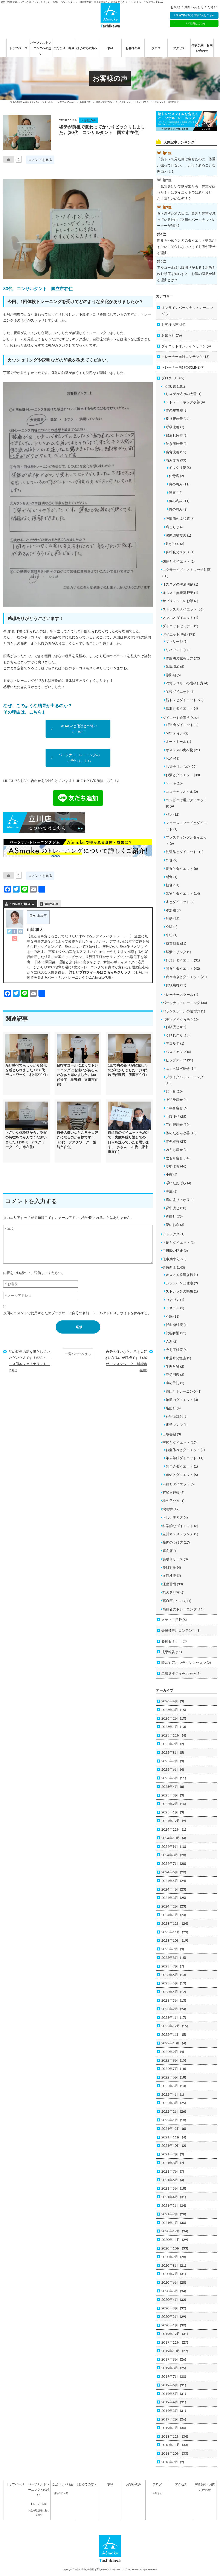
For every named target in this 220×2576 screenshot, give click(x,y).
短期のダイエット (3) (182, 1404)
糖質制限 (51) (176, 948)
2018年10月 (170, 2458)
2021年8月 (169, 2167)
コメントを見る (40, 164)
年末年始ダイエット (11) (184, 1462)
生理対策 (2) (175, 1371)
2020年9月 (169, 2261)
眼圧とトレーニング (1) (183, 1396)
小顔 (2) (171, 1179)
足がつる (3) (175, 548)
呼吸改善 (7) (175, 432)
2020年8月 (169, 2270)
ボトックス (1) (173, 1239)
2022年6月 (169, 2082)
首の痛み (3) (178, 514)
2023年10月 (170, 1945)
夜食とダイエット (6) (182, 873)
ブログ (157, 50)
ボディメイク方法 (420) (180, 1024)
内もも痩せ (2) (177, 1154)
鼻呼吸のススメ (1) (180, 557)
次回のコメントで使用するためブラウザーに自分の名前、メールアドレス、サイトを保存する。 (77, 1317)
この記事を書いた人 (21, 908)
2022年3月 (169, 2107)
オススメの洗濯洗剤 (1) (180, 589)
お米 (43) (172, 763)
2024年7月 (169, 1868)
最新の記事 (51, 908)
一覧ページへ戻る (78, 1358)
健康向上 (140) (173, 1272)
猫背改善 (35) (176, 457)
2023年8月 (169, 1962)
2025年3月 (169, 1800)
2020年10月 (170, 2253)
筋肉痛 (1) (169, 1555)
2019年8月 (169, 2372)
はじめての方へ (86, 50)
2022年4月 (169, 2099)
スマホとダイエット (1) (180, 622)
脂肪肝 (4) (173, 1412)
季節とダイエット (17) (179, 1447)
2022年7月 (169, 2073)
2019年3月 (169, 2415)
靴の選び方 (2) (173, 1597)
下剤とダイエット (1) (178, 1247)
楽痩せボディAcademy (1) (180, 1678)
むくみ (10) (174, 1096)
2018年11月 (170, 2449)
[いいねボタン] (8, 164)
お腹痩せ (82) (176, 1031)
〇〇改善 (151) (173, 391)
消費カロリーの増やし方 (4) (187, 688)
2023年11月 (170, 1936)
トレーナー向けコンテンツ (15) (185, 361)
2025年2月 (169, 1808)
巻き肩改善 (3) (177, 448)
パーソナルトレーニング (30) (184, 1007)
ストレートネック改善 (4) (185, 406)
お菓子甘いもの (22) (181, 771)
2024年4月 (169, 1894)
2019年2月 (169, 2424)
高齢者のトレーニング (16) (182, 1614)
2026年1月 (169, 1731)
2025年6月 (169, 1774)
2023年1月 (169, 2022)
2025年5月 (169, 1783)
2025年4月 (169, 1791)
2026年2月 (169, 1723)
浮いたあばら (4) (178, 1188)
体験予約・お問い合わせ (204, 50)
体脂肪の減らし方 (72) (183, 663)
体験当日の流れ (62, 2498)
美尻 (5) (171, 1196)
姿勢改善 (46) (176, 1171)
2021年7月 (169, 2176)
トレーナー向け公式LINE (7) (182, 372)
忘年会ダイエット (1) (182, 1471)
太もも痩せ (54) (177, 1163)
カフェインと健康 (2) (182, 1287)
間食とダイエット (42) (183, 973)
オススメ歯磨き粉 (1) (182, 1279)
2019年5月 (169, 2398)
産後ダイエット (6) (180, 696)
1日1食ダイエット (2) (182, 729)
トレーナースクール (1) (180, 999)
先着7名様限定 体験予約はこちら (195, 15)
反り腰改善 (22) (177, 423)
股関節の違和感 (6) (180, 523)
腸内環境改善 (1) (178, 540)
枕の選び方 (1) (173, 1505)
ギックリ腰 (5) (180, 472)
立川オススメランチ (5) (180, 1539)
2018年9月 (169, 2467)
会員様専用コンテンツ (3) (180, 1635)
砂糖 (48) (172, 923)
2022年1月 (169, 2125)
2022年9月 (169, 2056)
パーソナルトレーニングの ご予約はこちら (79, 762)
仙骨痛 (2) (176, 480)
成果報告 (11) (171, 1656)
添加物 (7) (173, 915)
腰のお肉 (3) (175, 1229)
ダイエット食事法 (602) (180, 722)
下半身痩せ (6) (177, 1113)
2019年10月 (170, 2355)
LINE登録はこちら (195, 23)
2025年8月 (169, 1757)
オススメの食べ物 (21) (183, 754)
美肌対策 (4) (171, 1572)
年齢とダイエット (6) (178, 1489)
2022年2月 (169, 2116)
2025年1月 (169, 1817)
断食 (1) (171, 881)
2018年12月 (170, 2441)
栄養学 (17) (170, 1514)
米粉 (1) (171, 940)
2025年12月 (170, 1740)
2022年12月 (170, 2030)
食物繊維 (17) (176, 990)
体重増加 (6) (175, 671)
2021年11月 (170, 2142)
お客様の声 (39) (173, 329)
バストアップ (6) (178, 1056)
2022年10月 (170, 2048)
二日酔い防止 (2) (175, 1255)
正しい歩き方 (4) (175, 1522)
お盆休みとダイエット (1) (185, 1454)
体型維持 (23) (176, 1146)
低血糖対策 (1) (177, 1329)
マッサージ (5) (177, 646)
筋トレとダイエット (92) (184, 704)
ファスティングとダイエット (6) (186, 845)
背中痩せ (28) (176, 1212)
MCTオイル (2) (177, 738)
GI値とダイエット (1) (178, 566)
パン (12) (172, 819)
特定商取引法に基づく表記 (38, 2517)
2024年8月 (169, 1859)
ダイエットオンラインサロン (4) (186, 350)
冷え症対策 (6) (177, 1354)
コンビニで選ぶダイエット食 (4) (186, 807)
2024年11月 (170, 1834)
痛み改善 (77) (176, 465)
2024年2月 (169, 1911)
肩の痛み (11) (179, 489)
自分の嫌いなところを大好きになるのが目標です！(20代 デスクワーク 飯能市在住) (125, 1365)
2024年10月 (170, 1842)
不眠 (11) (172, 1321)
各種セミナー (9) (174, 1646)
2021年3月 (169, 2210)
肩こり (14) (174, 532)
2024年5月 (169, 1885)
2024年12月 (170, 1825)
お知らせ (157, 2498)
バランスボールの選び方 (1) (183, 1016)
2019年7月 (169, 2381)
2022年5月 (169, 2090)
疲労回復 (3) (175, 1379)
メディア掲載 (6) (174, 1624)
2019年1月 (169, 2432)
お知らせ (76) (171, 340)
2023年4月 (169, 1996)
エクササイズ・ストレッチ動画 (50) (186, 577)
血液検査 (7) (171, 1580)
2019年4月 (169, 2407)
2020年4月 (169, 2304)
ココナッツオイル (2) (182, 796)
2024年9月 (169, 1851)
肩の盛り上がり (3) (180, 1204)
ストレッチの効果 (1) (182, 1296)
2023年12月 (170, 1928)
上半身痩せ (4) (177, 1104)
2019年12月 (170, 2338)
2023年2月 (169, 2013)
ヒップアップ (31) (179, 1065)
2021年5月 (169, 2193)
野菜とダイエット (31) (183, 965)
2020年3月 (169, 2313)
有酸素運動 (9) (173, 1497)
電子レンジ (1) (177, 1429)
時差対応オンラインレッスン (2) (186, 1667)
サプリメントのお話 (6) (180, 605)
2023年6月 (169, 1979)
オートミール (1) (178, 746)
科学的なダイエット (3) (180, 1530)
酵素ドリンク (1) (178, 956)
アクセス (181, 50)
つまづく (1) (175, 1304)
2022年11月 (170, 2039)
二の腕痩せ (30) (177, 1129)
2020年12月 (170, 2236)
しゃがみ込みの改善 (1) (183, 398)
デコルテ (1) (175, 1048)
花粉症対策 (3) (177, 1421)
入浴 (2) (171, 1346)
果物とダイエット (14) (183, 898)
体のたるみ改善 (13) (181, 1137)
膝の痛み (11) (179, 506)
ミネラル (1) (175, 1313)
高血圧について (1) (176, 1605)
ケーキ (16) (174, 788)
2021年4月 (169, 2201)
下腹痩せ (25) (176, 1121)
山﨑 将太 (35, 934)
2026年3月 (169, 1714)
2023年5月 (169, 1988)
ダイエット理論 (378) (178, 639)
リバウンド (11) (177, 654)
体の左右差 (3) (177, 415)
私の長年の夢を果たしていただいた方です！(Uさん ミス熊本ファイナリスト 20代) (29, 1365)
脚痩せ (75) (174, 1221)
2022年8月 (169, 2065)
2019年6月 (169, 2390)
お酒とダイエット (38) (183, 779)
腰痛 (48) (175, 497)
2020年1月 (169, 2330)
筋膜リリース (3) (175, 1564)
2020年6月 (169, 2287)
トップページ (15, 50)
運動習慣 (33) (172, 1589)
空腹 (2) (171, 931)
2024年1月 (169, 1919)
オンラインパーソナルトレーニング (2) (187, 315)
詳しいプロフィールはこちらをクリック (100, 977)
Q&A (110, 50)
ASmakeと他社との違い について (79, 733)
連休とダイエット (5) (182, 1479)
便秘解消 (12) (176, 1337)
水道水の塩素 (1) (178, 1363)
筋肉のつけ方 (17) (176, 1547)
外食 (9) (171, 865)
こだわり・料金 (62, 50)
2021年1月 (169, 2227)
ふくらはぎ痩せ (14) (181, 1073)
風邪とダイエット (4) (182, 713)
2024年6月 (169, 1877)
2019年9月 (169, 2364)
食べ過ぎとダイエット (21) (186, 981)
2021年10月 (170, 2150)
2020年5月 (169, 2296)
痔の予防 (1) (175, 1388)
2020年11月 (170, 2244)
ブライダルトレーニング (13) (184, 1084)
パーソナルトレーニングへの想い (38, 50)
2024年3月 (169, 1902)
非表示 (41, 920)
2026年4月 (169, 1706)
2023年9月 (169, 1954)
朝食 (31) (172, 890)
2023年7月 (169, 1971)
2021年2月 (169, 2219)
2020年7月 (169, 2278)
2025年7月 (169, 1766)
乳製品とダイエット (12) (184, 856)
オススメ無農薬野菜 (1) (180, 597)
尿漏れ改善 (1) (177, 440)
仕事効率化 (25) (174, 1264)
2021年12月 (170, 2133)
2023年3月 (169, 2005)
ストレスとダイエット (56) (182, 614)
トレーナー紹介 (39, 2508)
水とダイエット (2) (180, 906)
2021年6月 (169, 2184)
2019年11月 (170, 2347)
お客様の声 (133, 50)
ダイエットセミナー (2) (180, 631)
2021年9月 (169, 2159)
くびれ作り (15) (177, 1040)
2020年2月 (169, 2321)
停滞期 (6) (173, 680)
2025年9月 (169, 1748)
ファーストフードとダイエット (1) (186, 830)
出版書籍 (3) (171, 1439)
